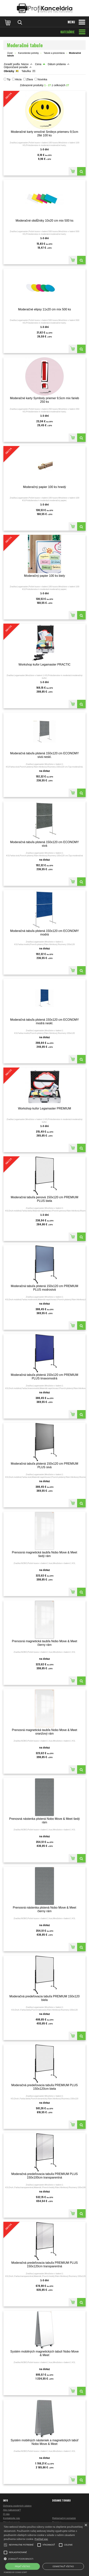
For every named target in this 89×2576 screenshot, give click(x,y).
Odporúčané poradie (16, 67)
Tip (8, 79)
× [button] (85, 2525)
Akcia (18, 79)
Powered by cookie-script (15, 2572)
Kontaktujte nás (11, 2518)
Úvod (9, 53)
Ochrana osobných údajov (17, 2505)
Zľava (29, 79)
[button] (44, 2558)
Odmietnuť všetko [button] (63, 2566)
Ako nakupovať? (12, 2509)
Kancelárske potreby (28, 53)
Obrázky (9, 71)
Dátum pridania (57, 64)
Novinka (42, 79)
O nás (6, 2514)
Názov (25, 64)
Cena (38, 64)
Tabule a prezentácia (54, 53)
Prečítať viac (41, 2539)
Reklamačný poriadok (64, 2518)
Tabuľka (26, 71)
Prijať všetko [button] (22, 2566)
